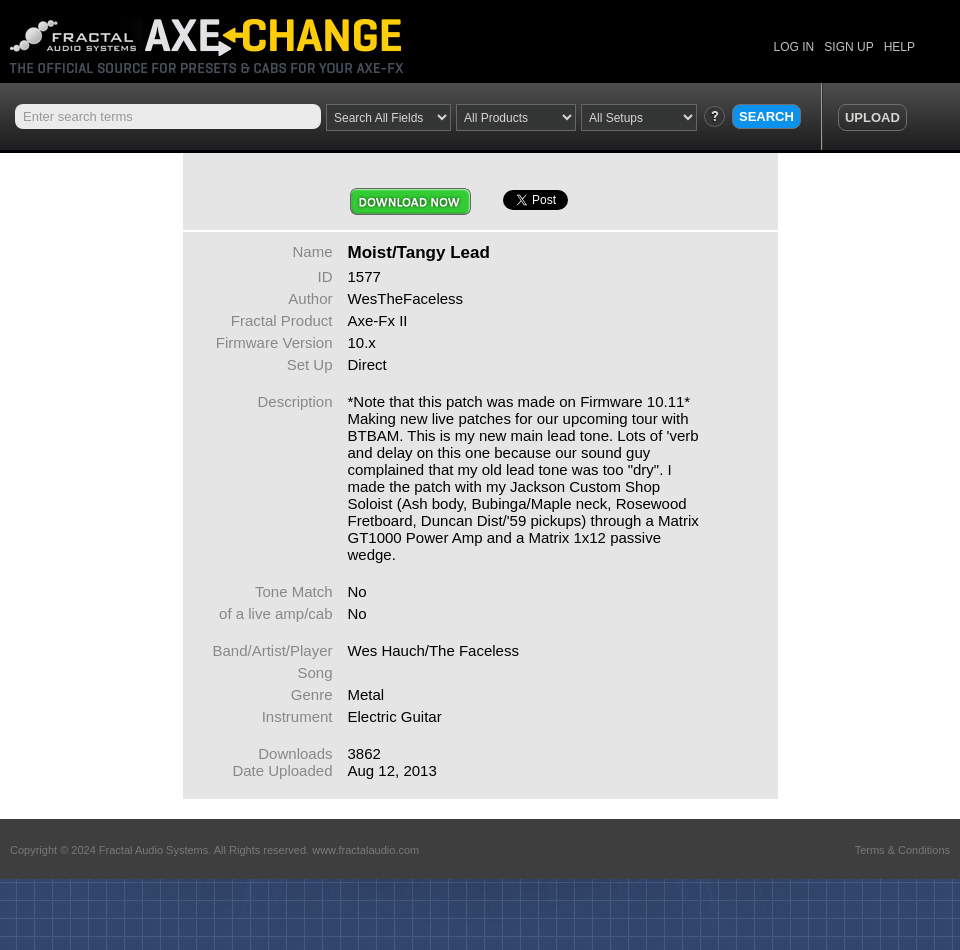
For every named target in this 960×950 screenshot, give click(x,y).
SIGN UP (848, 47)
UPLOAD (872, 117)
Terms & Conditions (902, 850)
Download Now (410, 201)
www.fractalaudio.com (365, 850)
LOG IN (794, 47)
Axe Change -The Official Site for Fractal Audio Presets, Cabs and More (222, 37)
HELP (899, 47)
